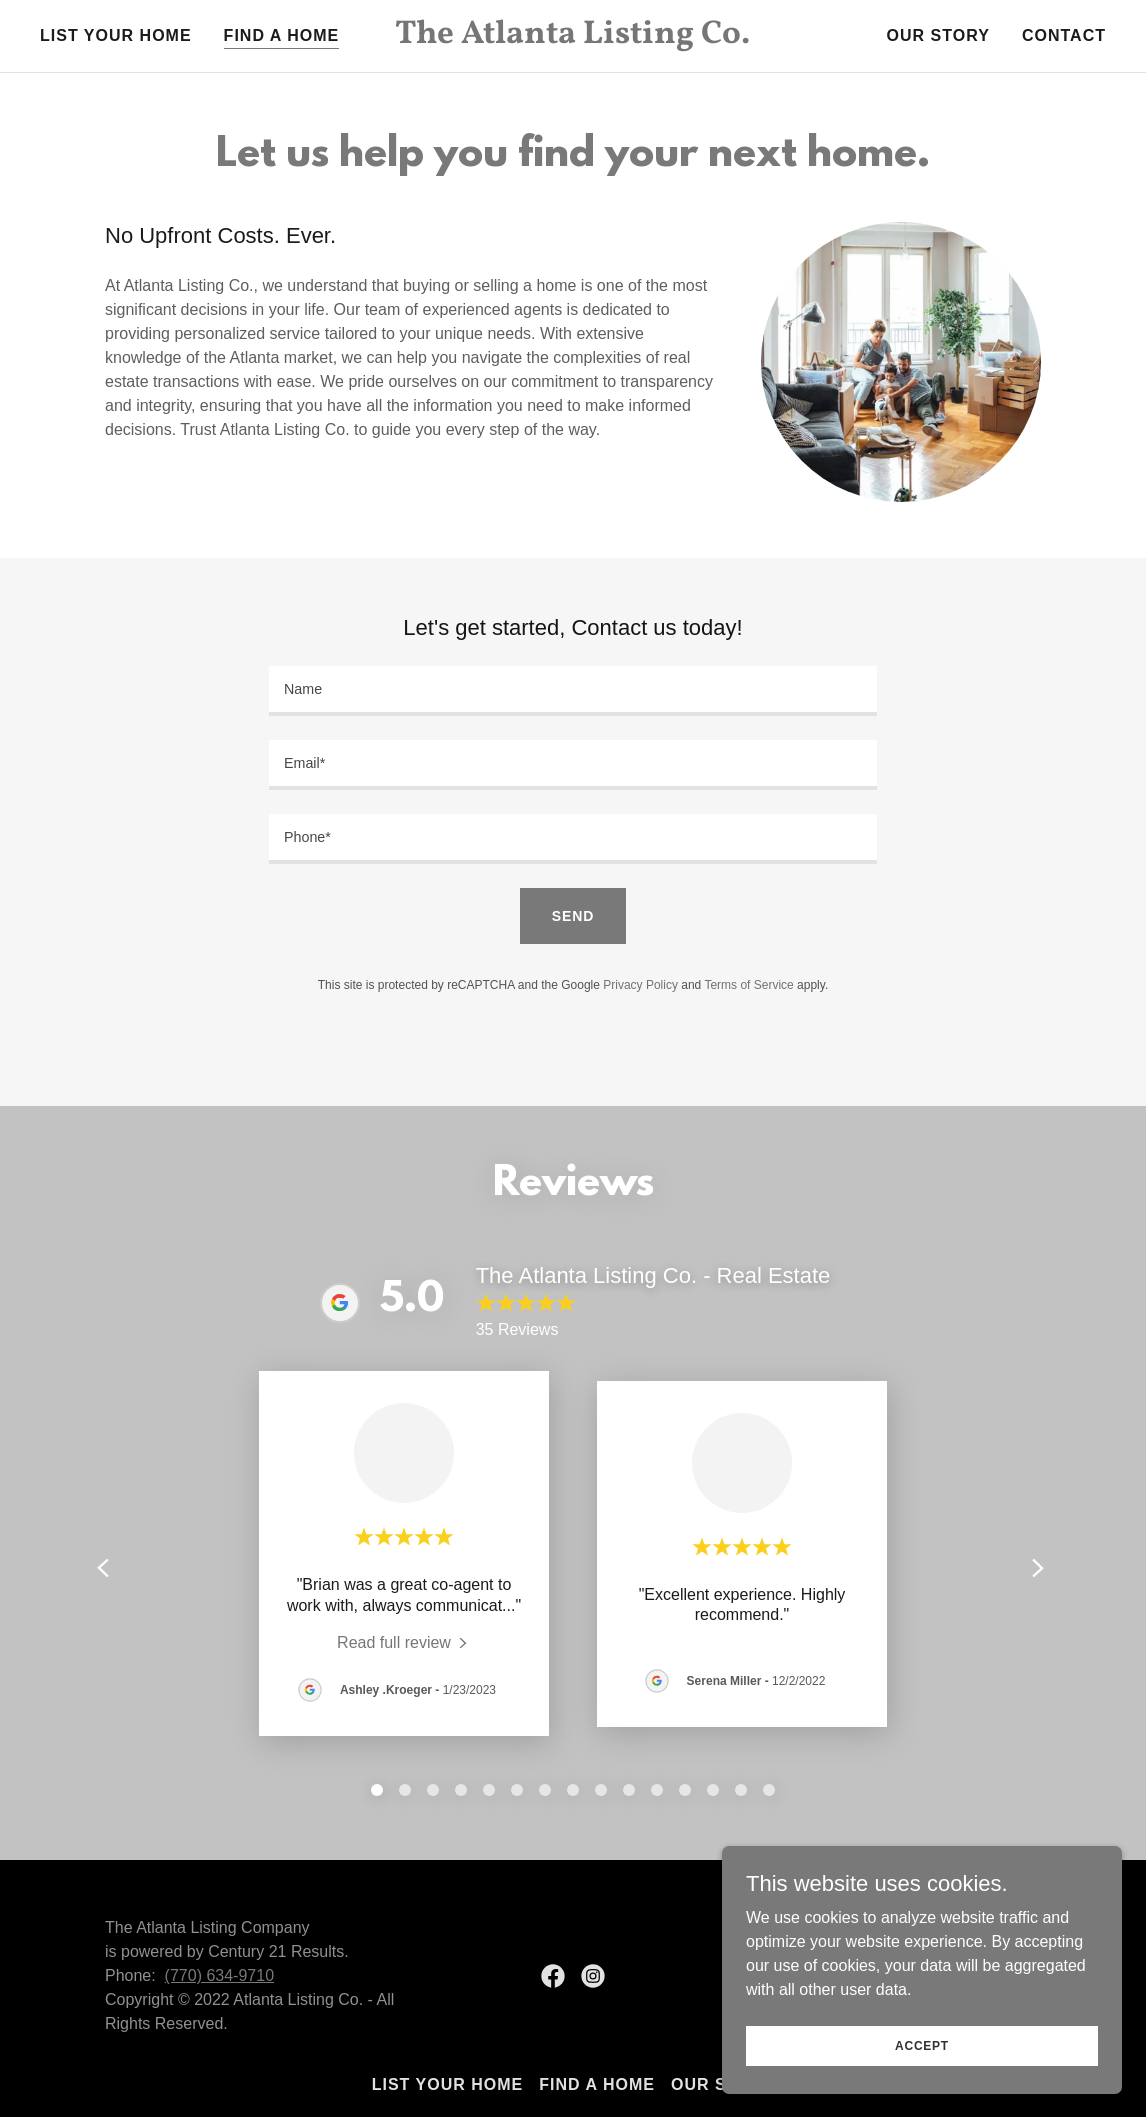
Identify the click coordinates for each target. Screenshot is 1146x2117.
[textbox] (573, 691)
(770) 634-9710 (219, 1975)
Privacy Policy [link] (640, 985)
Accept (922, 2045)
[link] (572, 37)
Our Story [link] (938, 35)
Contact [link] (1064, 35)
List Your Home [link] (116, 35)
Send (573, 916)
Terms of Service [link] (748, 985)
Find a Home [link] (282, 35)
